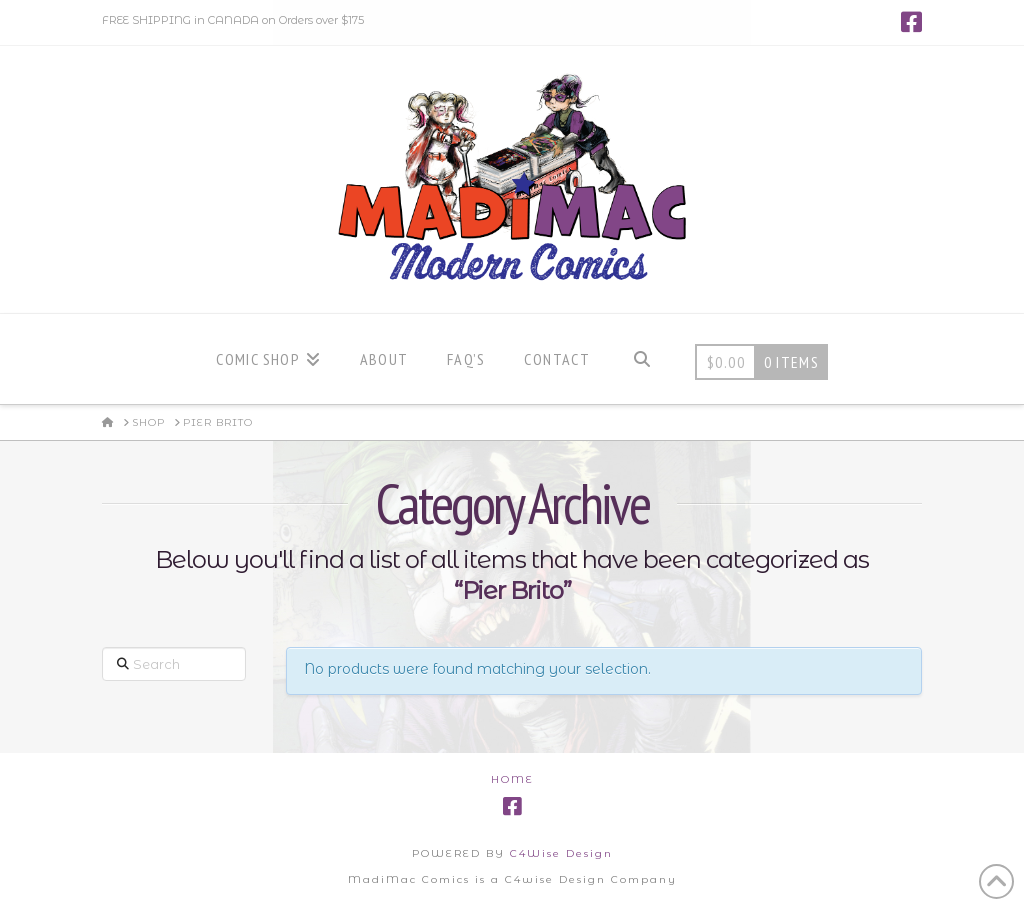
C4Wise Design (561, 853)
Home (512, 779)
